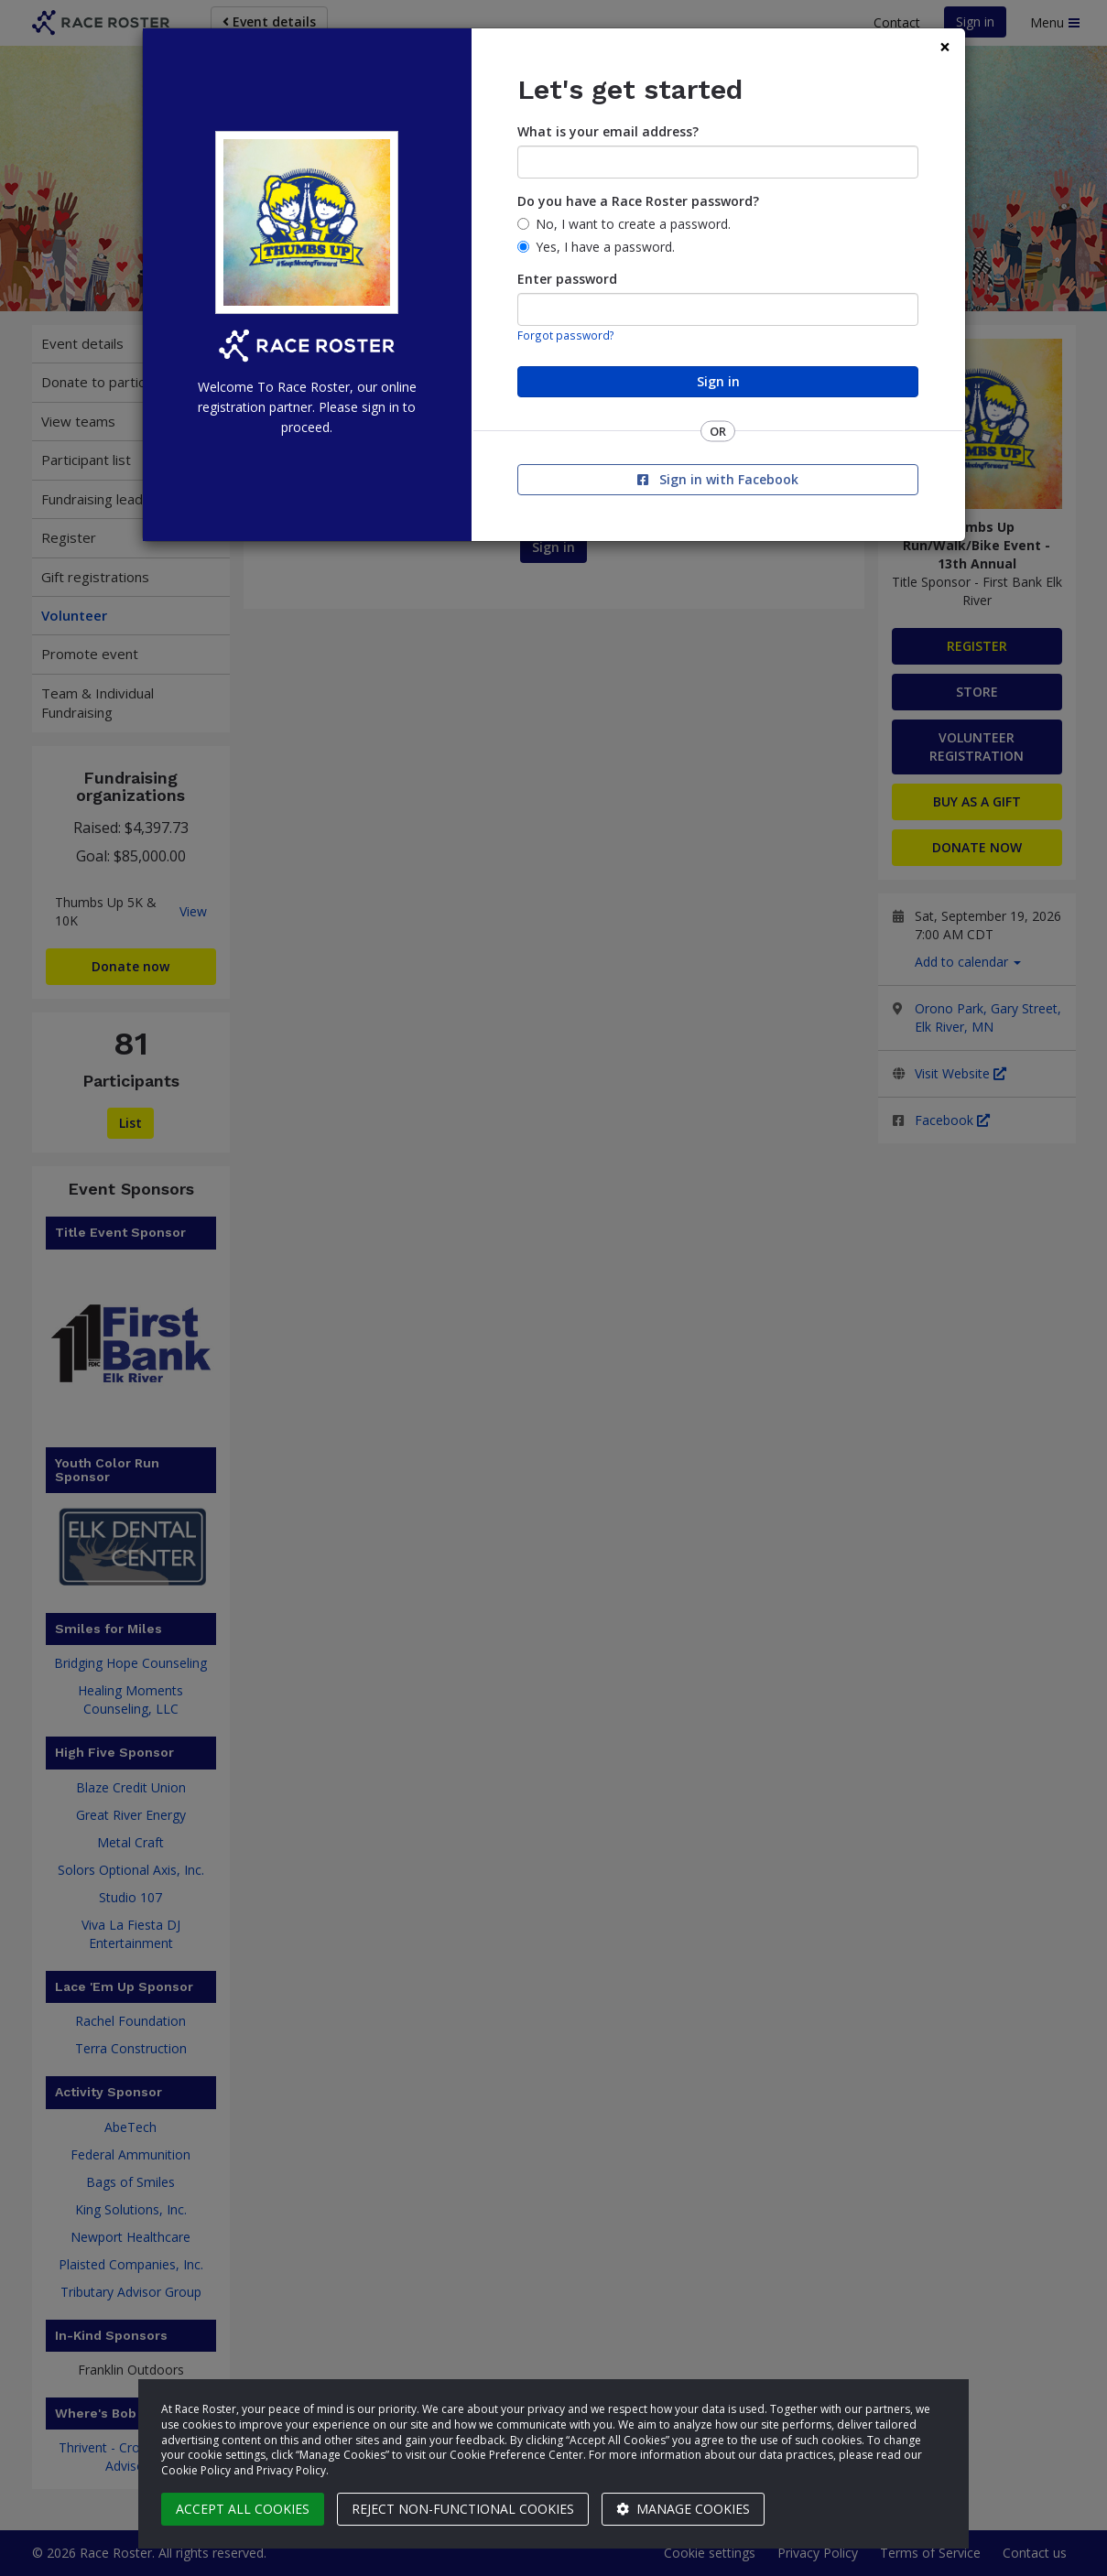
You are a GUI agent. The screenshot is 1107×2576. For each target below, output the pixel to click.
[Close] (944, 47)
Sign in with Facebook (717, 479)
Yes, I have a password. (605, 246)
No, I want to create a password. (633, 224)
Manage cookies (683, 2508)
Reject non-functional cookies (463, 2508)
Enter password (567, 278)
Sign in (718, 381)
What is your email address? (608, 131)
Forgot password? (565, 335)
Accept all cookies (242, 2508)
